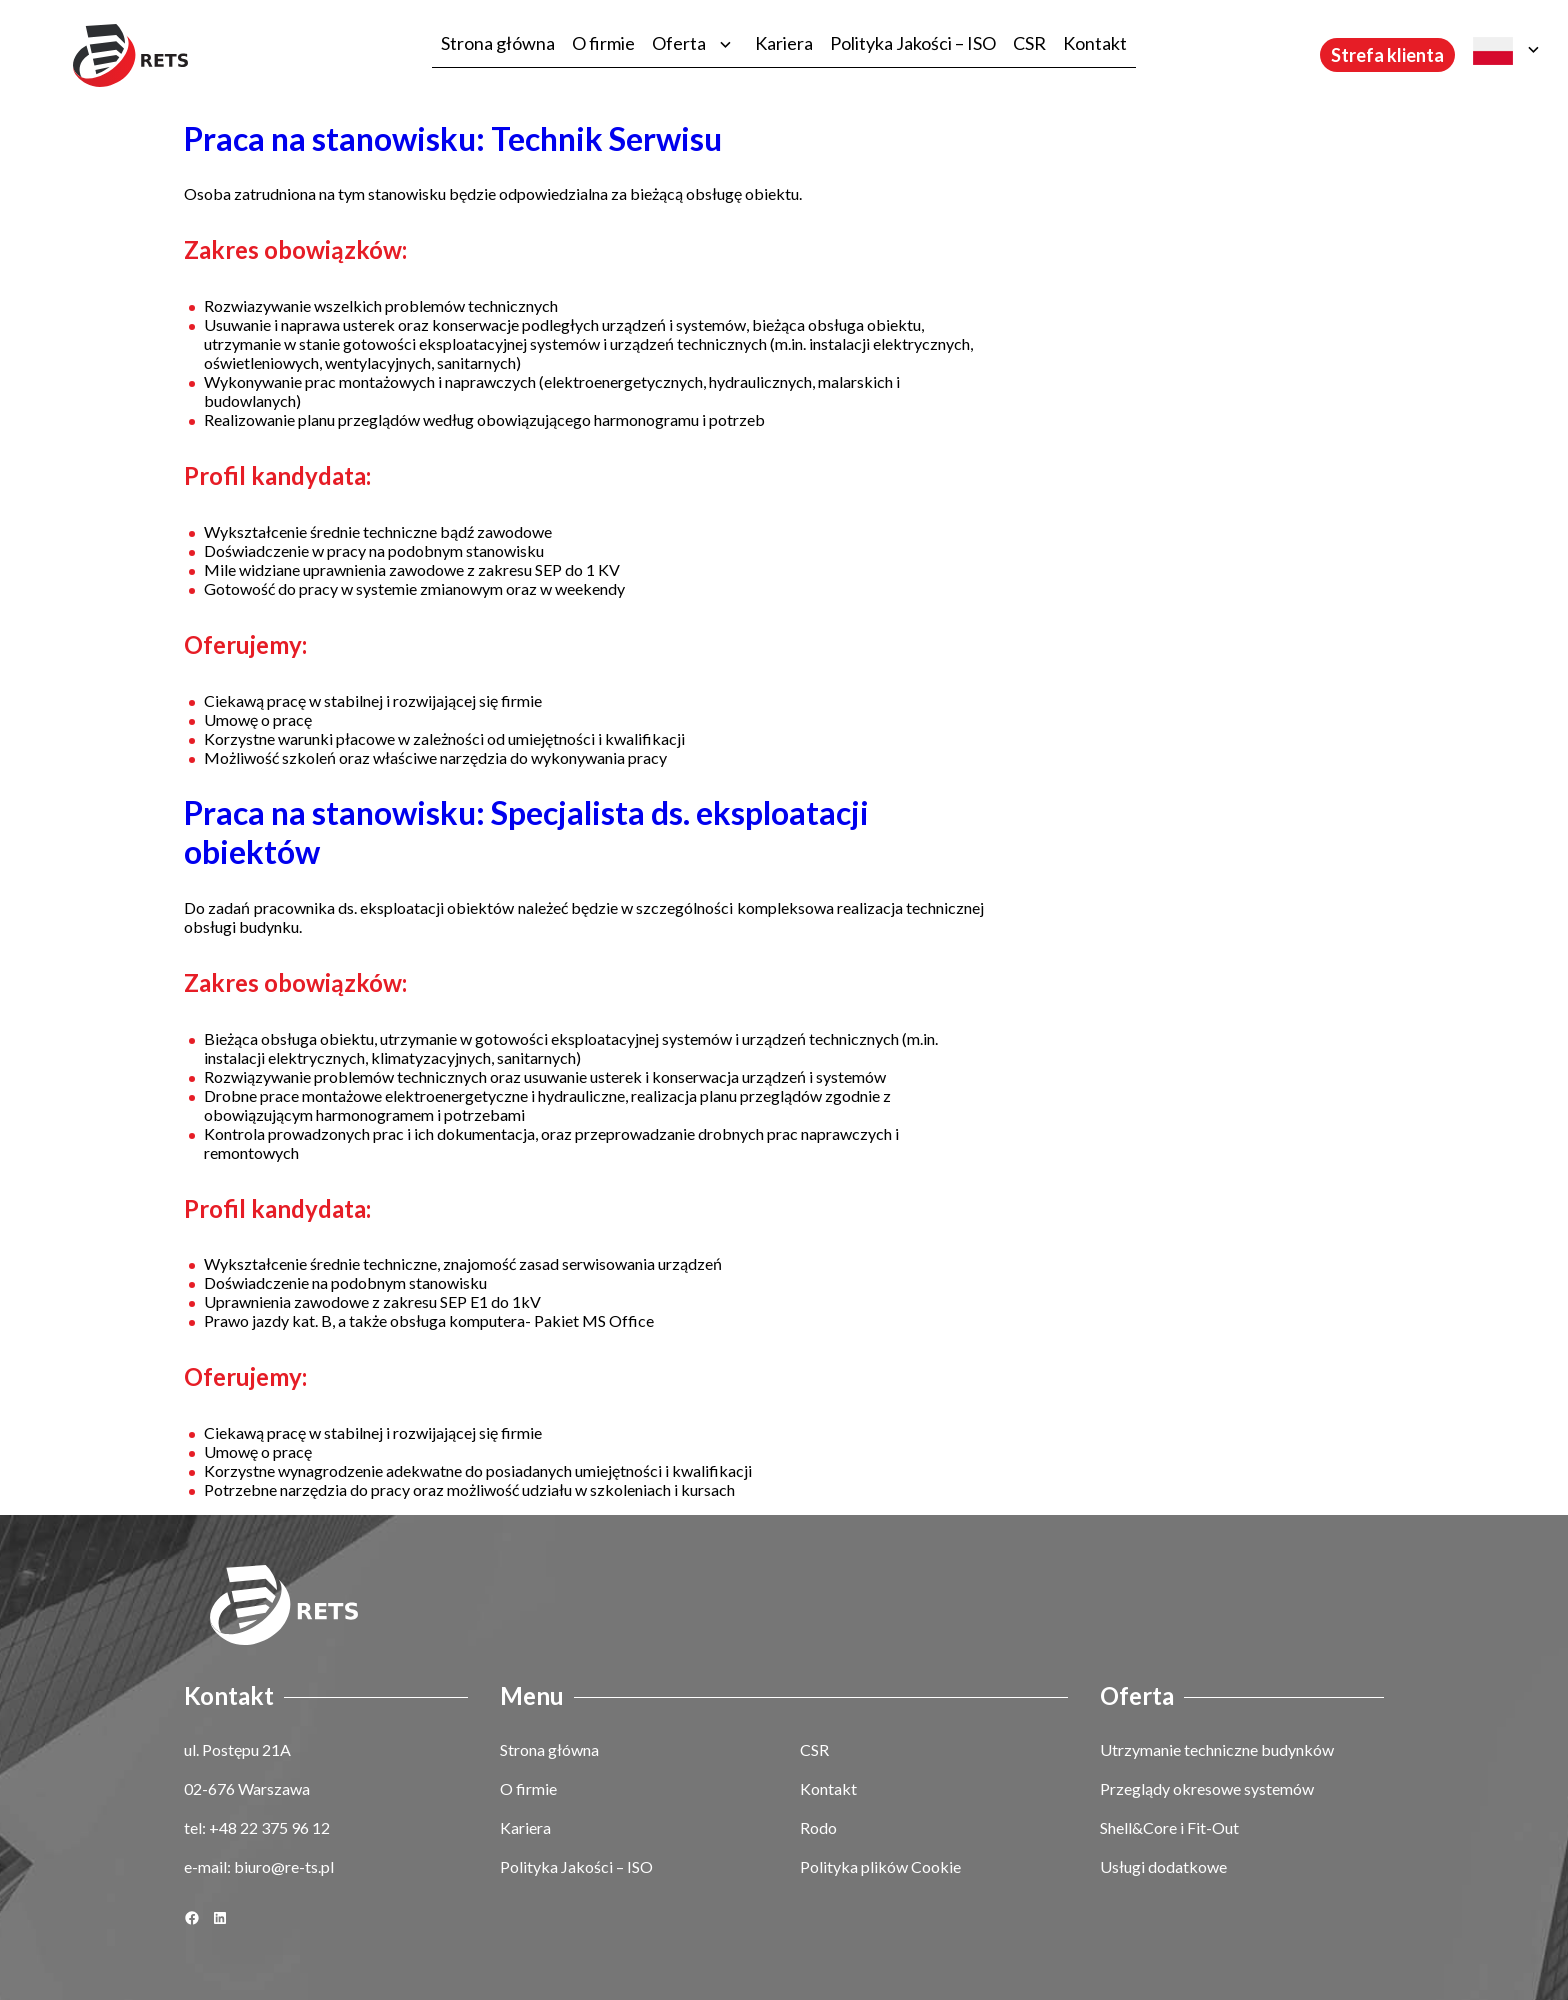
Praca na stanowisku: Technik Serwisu (453, 138)
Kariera (784, 43)
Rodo (818, 1827)
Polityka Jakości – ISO (913, 43)
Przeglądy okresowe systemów (1207, 1788)
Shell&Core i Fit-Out (1169, 1827)
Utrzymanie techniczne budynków (1217, 1749)
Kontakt (1095, 43)
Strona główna (498, 43)
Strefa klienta (1387, 55)
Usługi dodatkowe (1163, 1866)
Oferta (679, 43)
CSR (1029, 43)
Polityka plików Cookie (880, 1866)
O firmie (603, 43)
